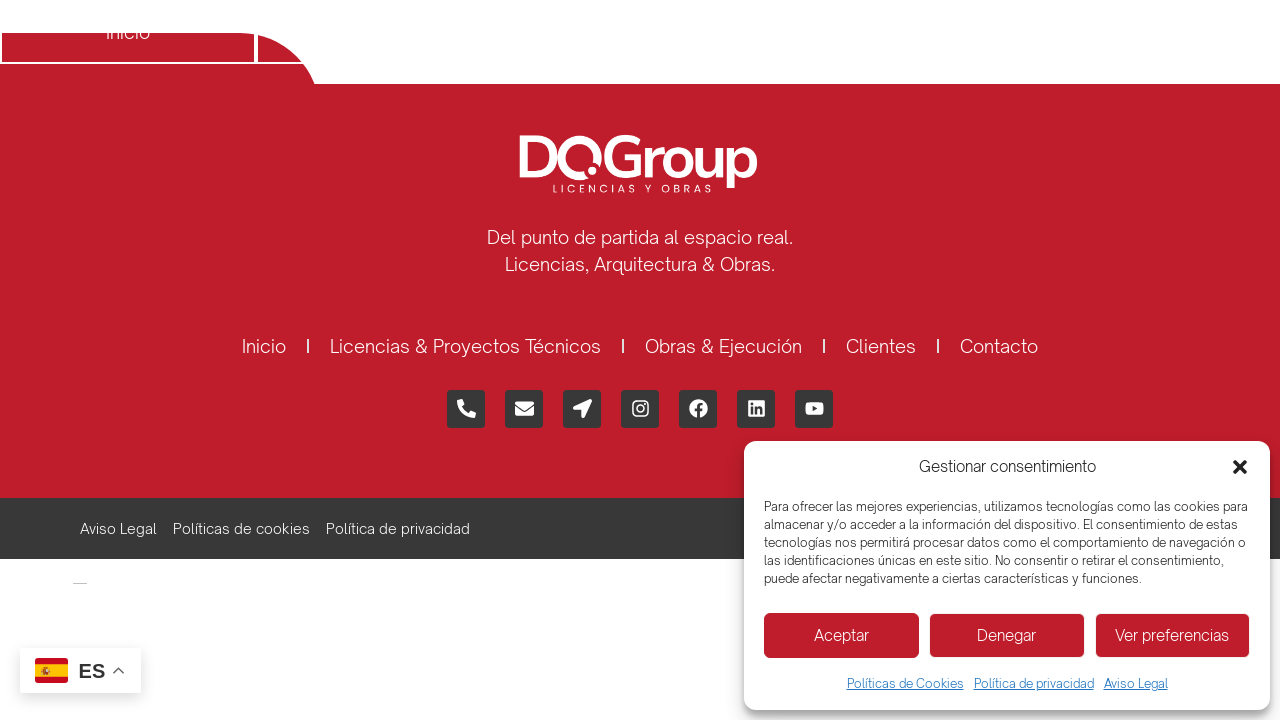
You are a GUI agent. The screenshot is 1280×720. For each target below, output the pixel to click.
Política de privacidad (1034, 683)
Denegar (1006, 635)
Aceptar (841, 635)
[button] (1240, 467)
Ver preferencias (1172, 635)
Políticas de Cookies (905, 683)
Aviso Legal (1136, 683)
